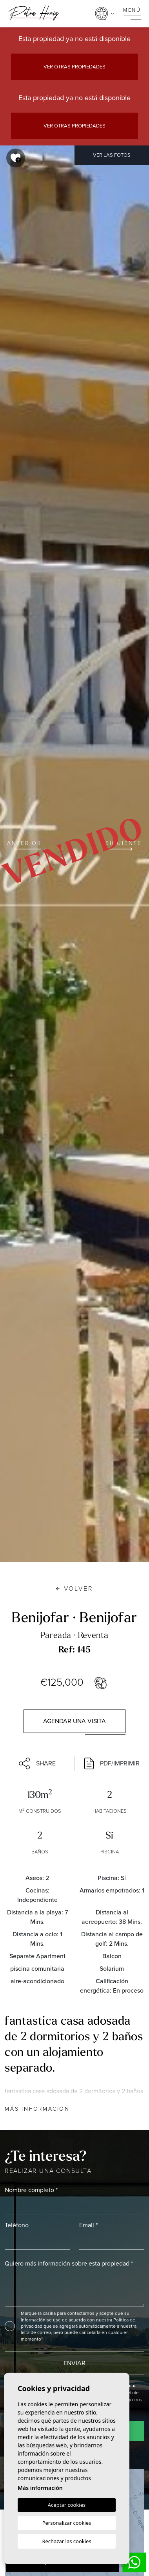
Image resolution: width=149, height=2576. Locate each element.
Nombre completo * (31, 2189)
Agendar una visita (74, 1721)
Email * (88, 2225)
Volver (74, 1588)
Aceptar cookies (66, 2504)
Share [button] (37, 1763)
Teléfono (17, 2225)
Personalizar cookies (66, 2522)
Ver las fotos (112, 155)
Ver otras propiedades (74, 66)
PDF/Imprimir (112, 1763)
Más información (37, 2109)
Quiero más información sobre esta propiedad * (69, 2263)
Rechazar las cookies (66, 2541)
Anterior (24, 845)
